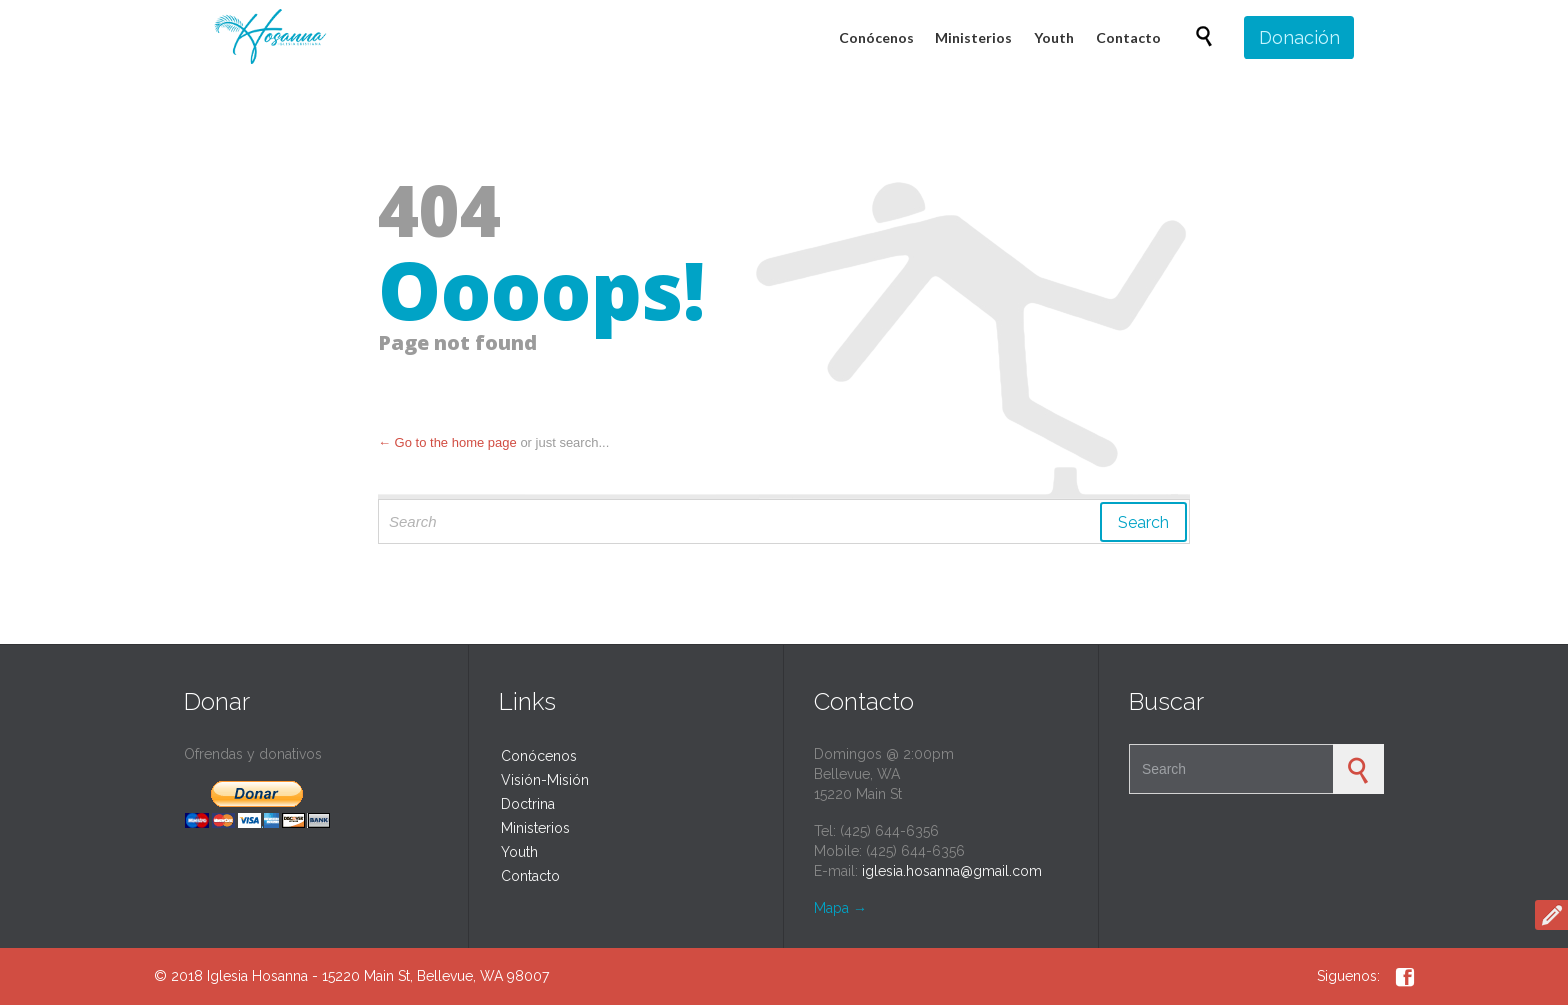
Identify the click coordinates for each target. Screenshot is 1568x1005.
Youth (519, 852)
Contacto (530, 876)
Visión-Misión (545, 780)
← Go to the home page (447, 442)
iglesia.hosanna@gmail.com (952, 871)
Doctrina (528, 804)
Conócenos (539, 756)
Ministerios (535, 828)
